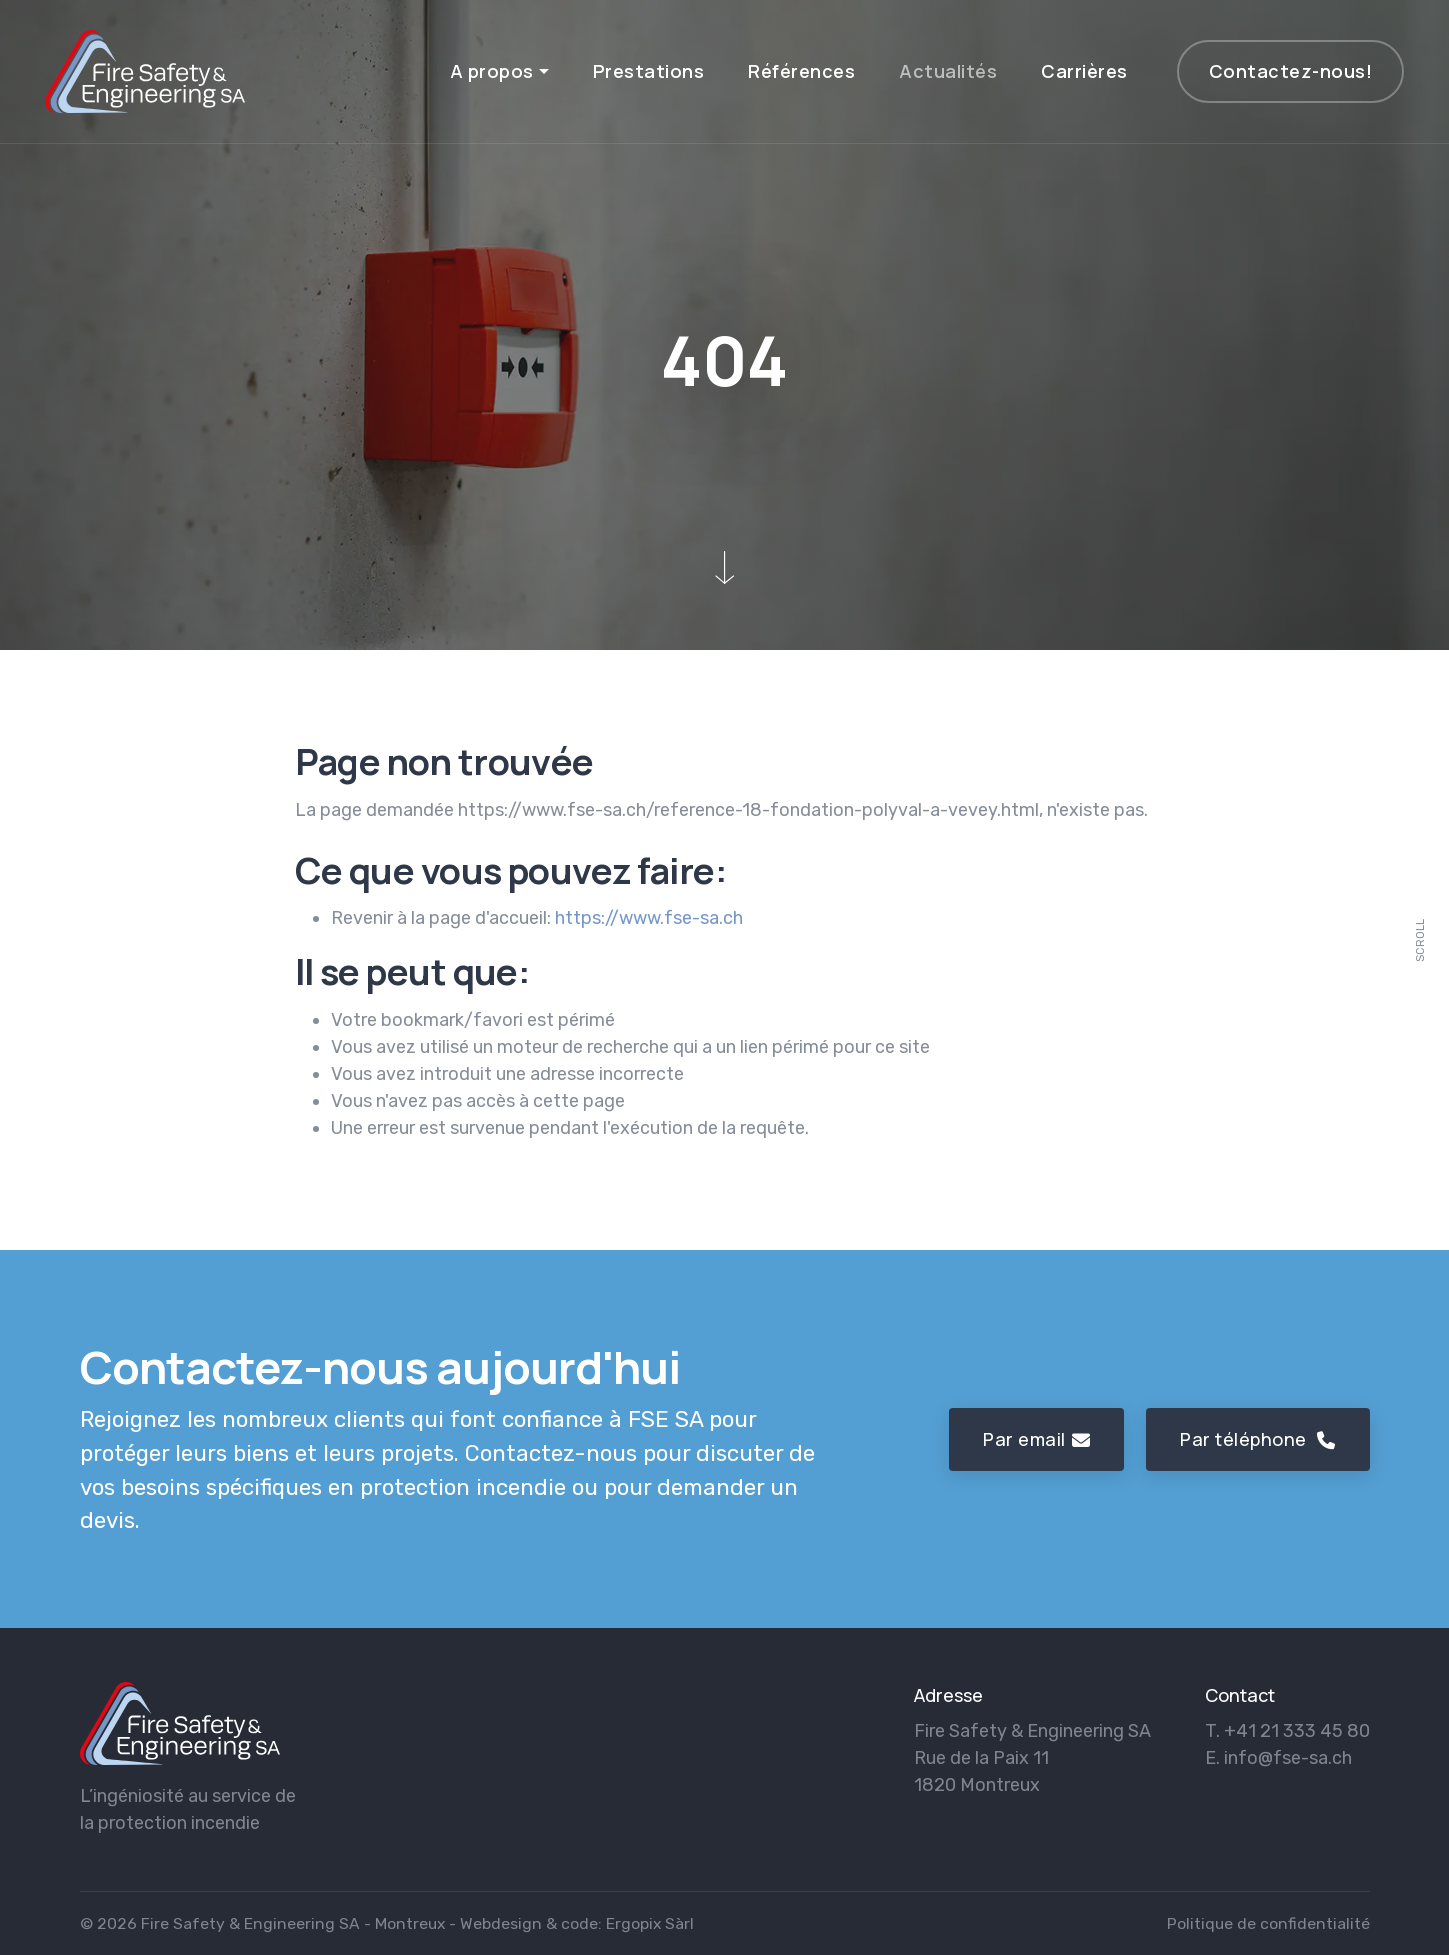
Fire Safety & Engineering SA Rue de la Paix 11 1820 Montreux (1032, 1758)
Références (801, 71)
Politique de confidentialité (1268, 1923)
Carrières (1084, 71)
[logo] (180, 1723)
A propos (492, 71)
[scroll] (1421, 978)
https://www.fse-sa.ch (649, 918)
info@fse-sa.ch (1288, 1758)
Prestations (649, 71)
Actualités (948, 71)
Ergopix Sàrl (650, 1923)
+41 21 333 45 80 (1297, 1731)
